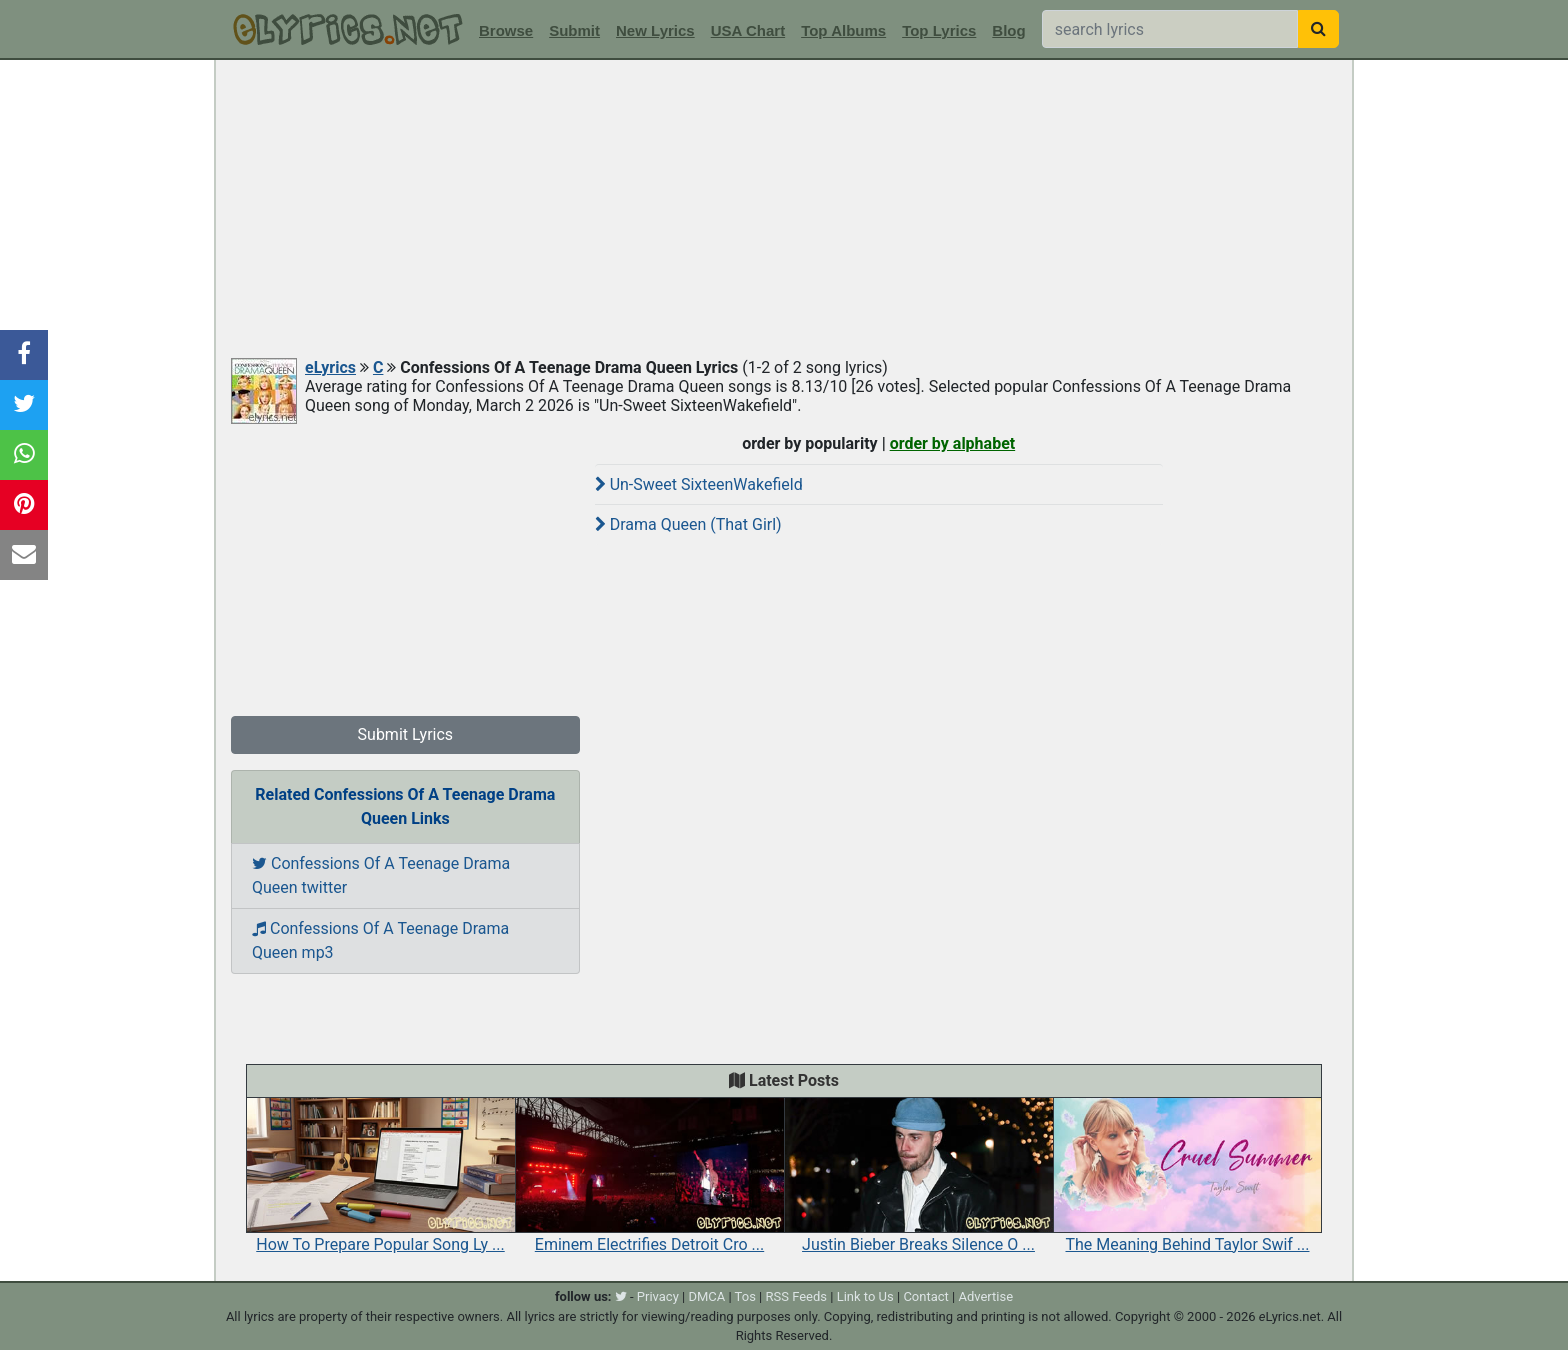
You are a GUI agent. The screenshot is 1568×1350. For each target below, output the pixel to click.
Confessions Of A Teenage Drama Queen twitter (381, 875)
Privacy (658, 1296)
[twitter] (621, 1296)
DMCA (706, 1296)
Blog (1008, 30)
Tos (745, 1296)
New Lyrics (655, 30)
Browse (506, 30)
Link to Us (865, 1296)
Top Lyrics (939, 30)
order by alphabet (953, 443)
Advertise (985, 1296)
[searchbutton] (1318, 29)
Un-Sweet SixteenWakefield (699, 484)
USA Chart (748, 30)
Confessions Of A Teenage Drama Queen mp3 (380, 940)
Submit (574, 30)
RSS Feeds (797, 1296)
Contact (925, 1296)
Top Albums (843, 30)
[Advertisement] (784, 210)
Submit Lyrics (406, 734)
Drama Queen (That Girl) (688, 524)
